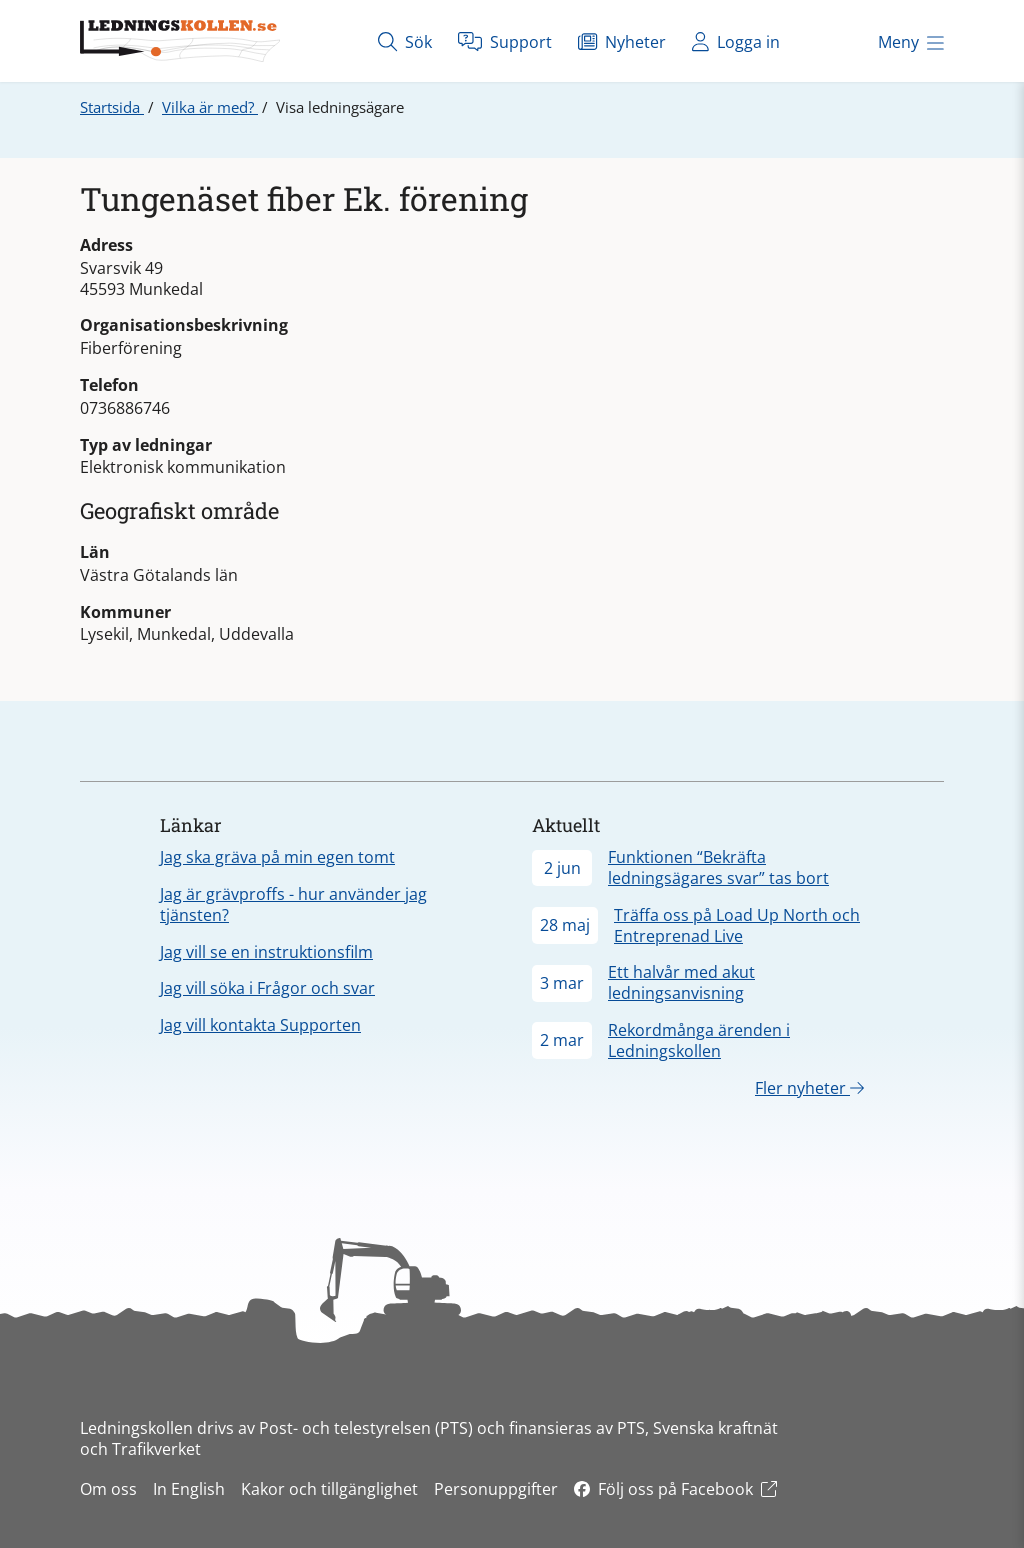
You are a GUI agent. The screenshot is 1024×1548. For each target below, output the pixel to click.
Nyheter (622, 41)
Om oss (108, 1489)
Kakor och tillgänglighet (329, 1489)
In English (189, 1489)
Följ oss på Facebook (675, 1489)
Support (505, 41)
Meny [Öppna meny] (911, 42)
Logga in (736, 41)
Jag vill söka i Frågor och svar (267, 988)
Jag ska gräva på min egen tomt (277, 857)
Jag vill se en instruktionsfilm (266, 952)
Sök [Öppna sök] (405, 41)
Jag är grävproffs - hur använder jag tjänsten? (293, 904)
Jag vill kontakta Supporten (260, 1025)
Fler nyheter (809, 1088)
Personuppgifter (496, 1489)
